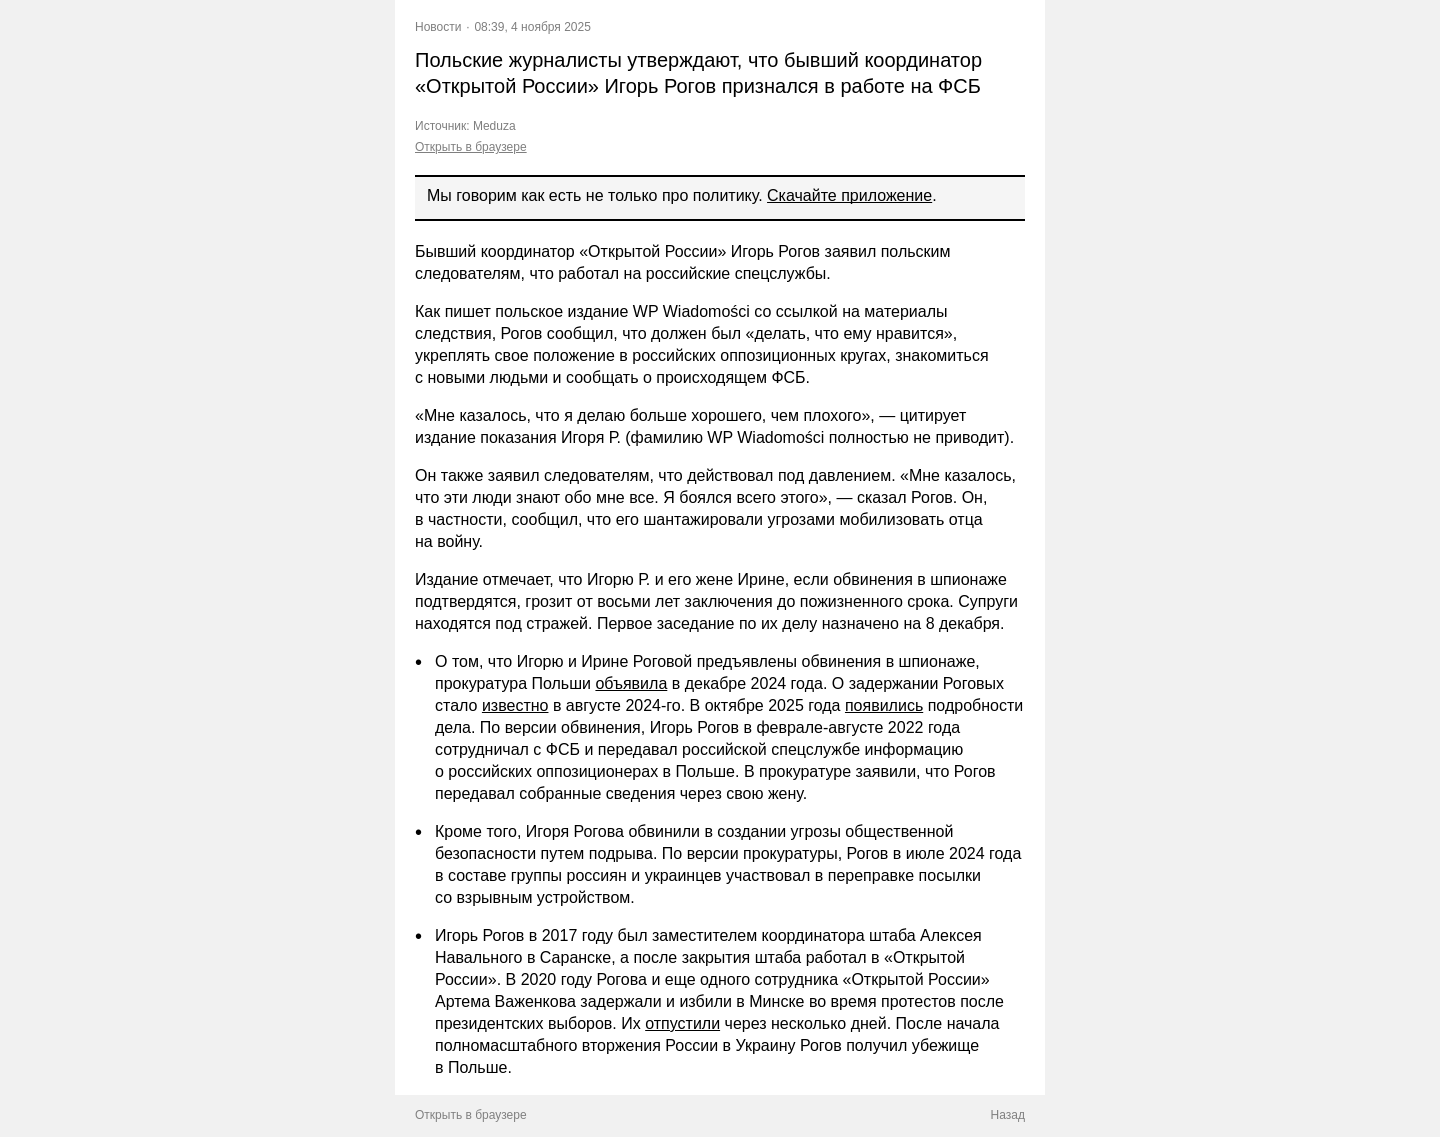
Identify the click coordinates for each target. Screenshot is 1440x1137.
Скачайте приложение (849, 195)
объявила (631, 683)
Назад (1008, 1115)
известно (515, 705)
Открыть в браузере (471, 147)
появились (884, 705)
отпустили (682, 1023)
